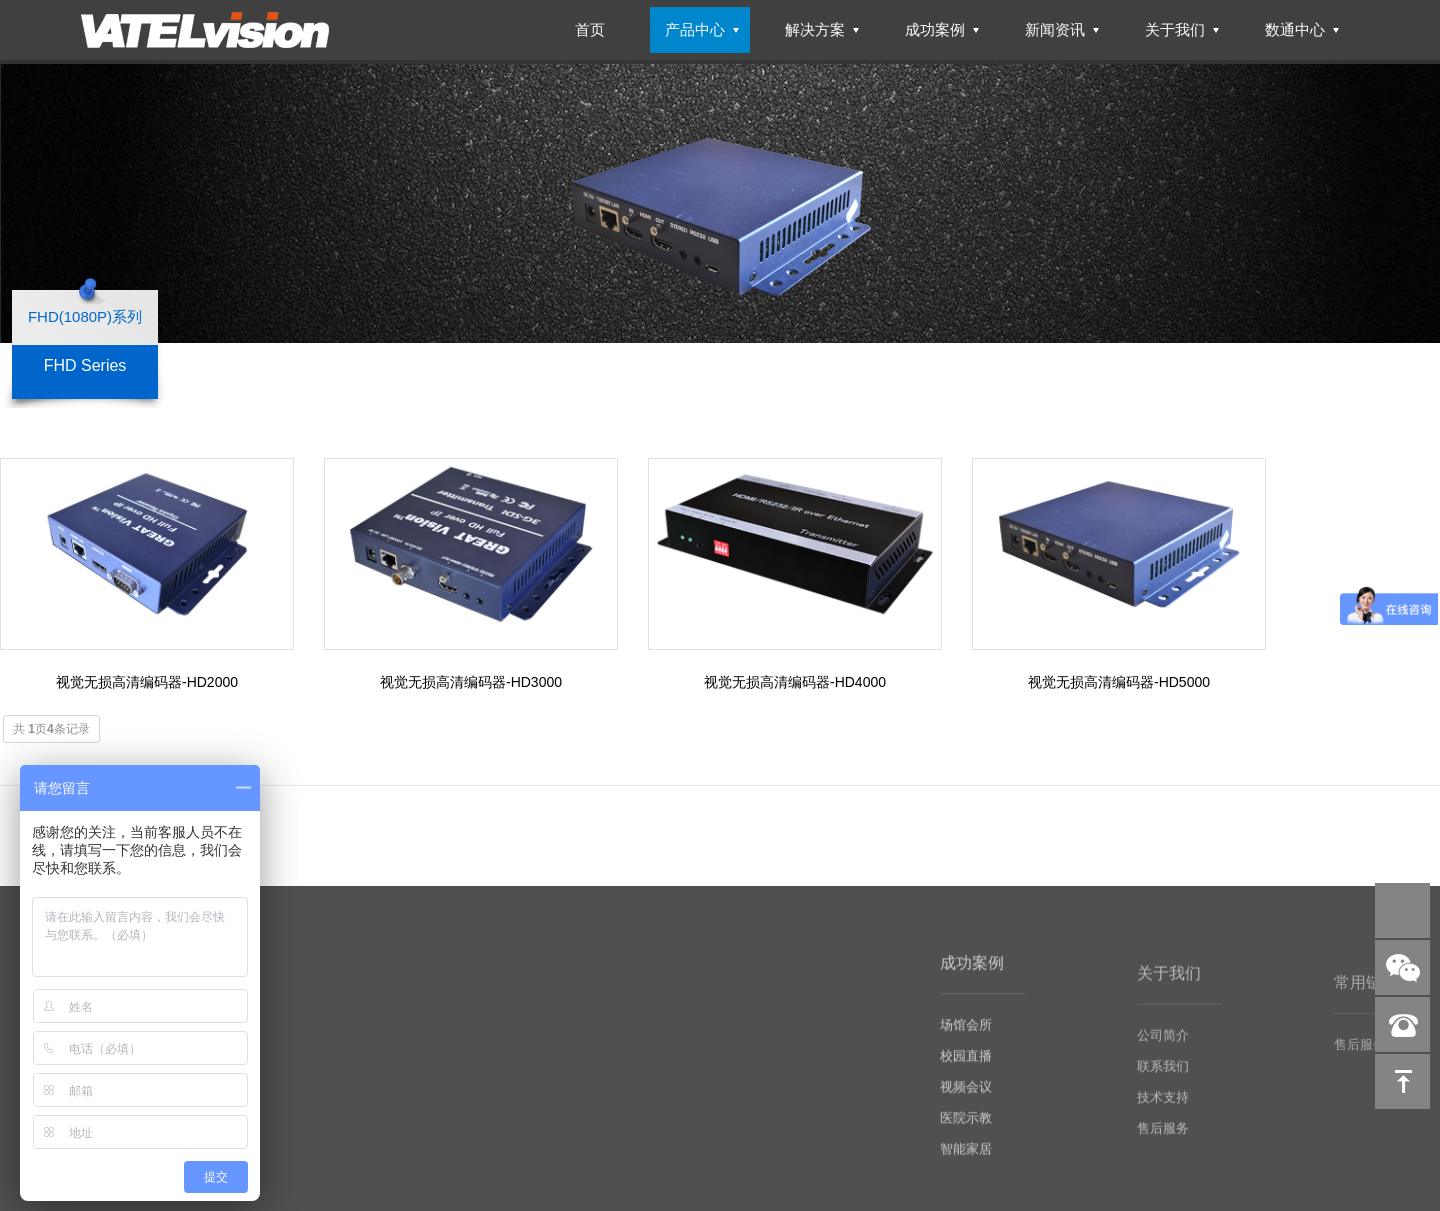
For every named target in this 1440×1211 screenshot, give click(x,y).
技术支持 (1163, 1118)
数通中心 (1295, 29)
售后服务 (1163, 1149)
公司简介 (1163, 1056)
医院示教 (966, 1138)
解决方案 (815, 29)
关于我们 (1175, 29)
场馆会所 (966, 1045)
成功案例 (935, 29)
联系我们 (1163, 1087)
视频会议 (966, 1107)
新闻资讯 (1055, 29)
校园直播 (966, 1076)
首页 (590, 29)
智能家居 (966, 1169)
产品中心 (695, 29)
